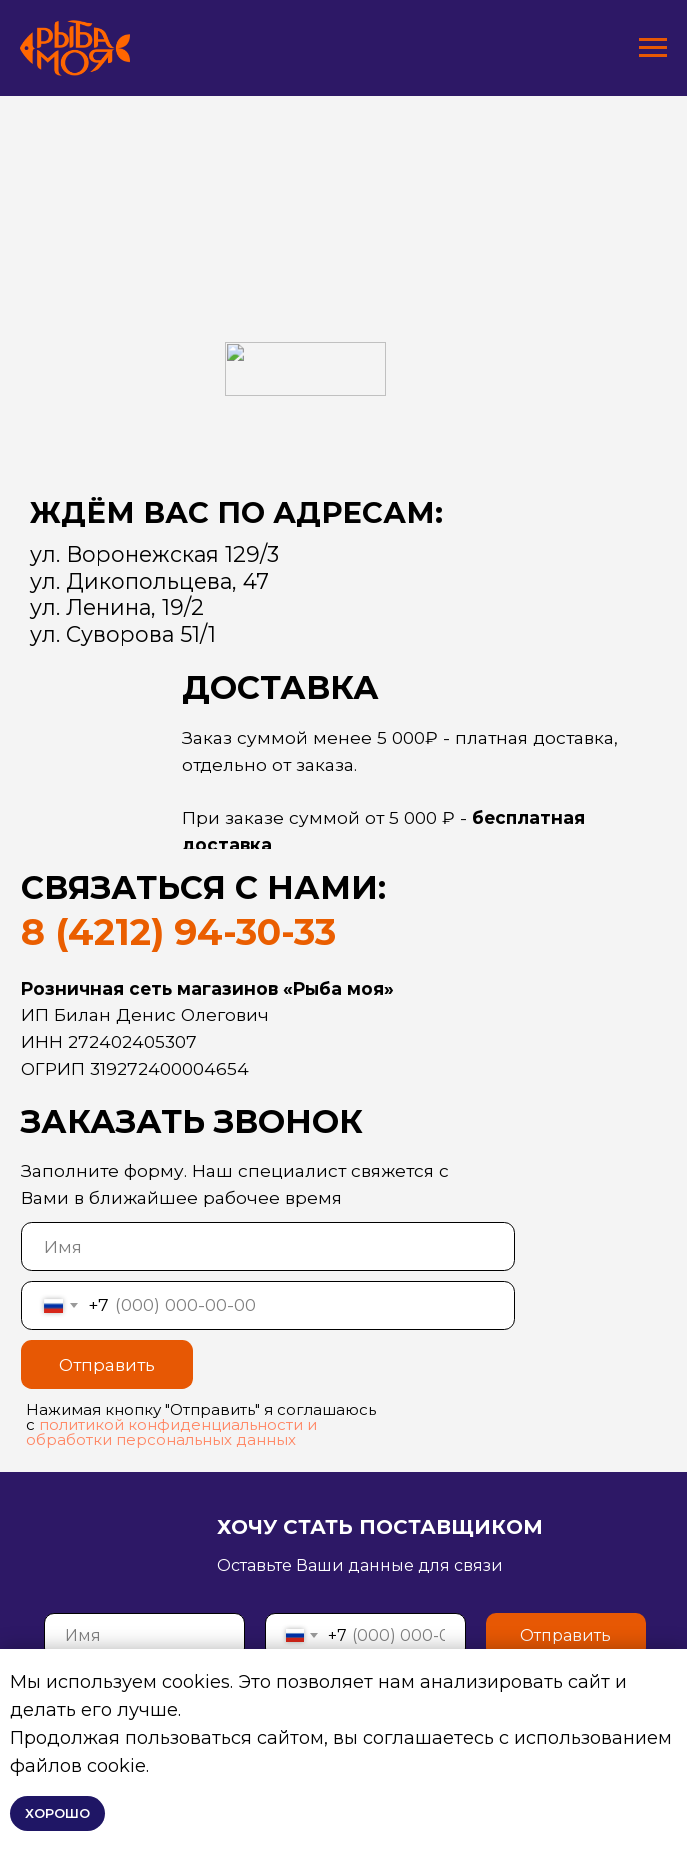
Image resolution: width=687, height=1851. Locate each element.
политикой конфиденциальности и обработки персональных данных (171, 1432)
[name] (268, 1246)
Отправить (107, 1364)
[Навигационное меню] (653, 48)
